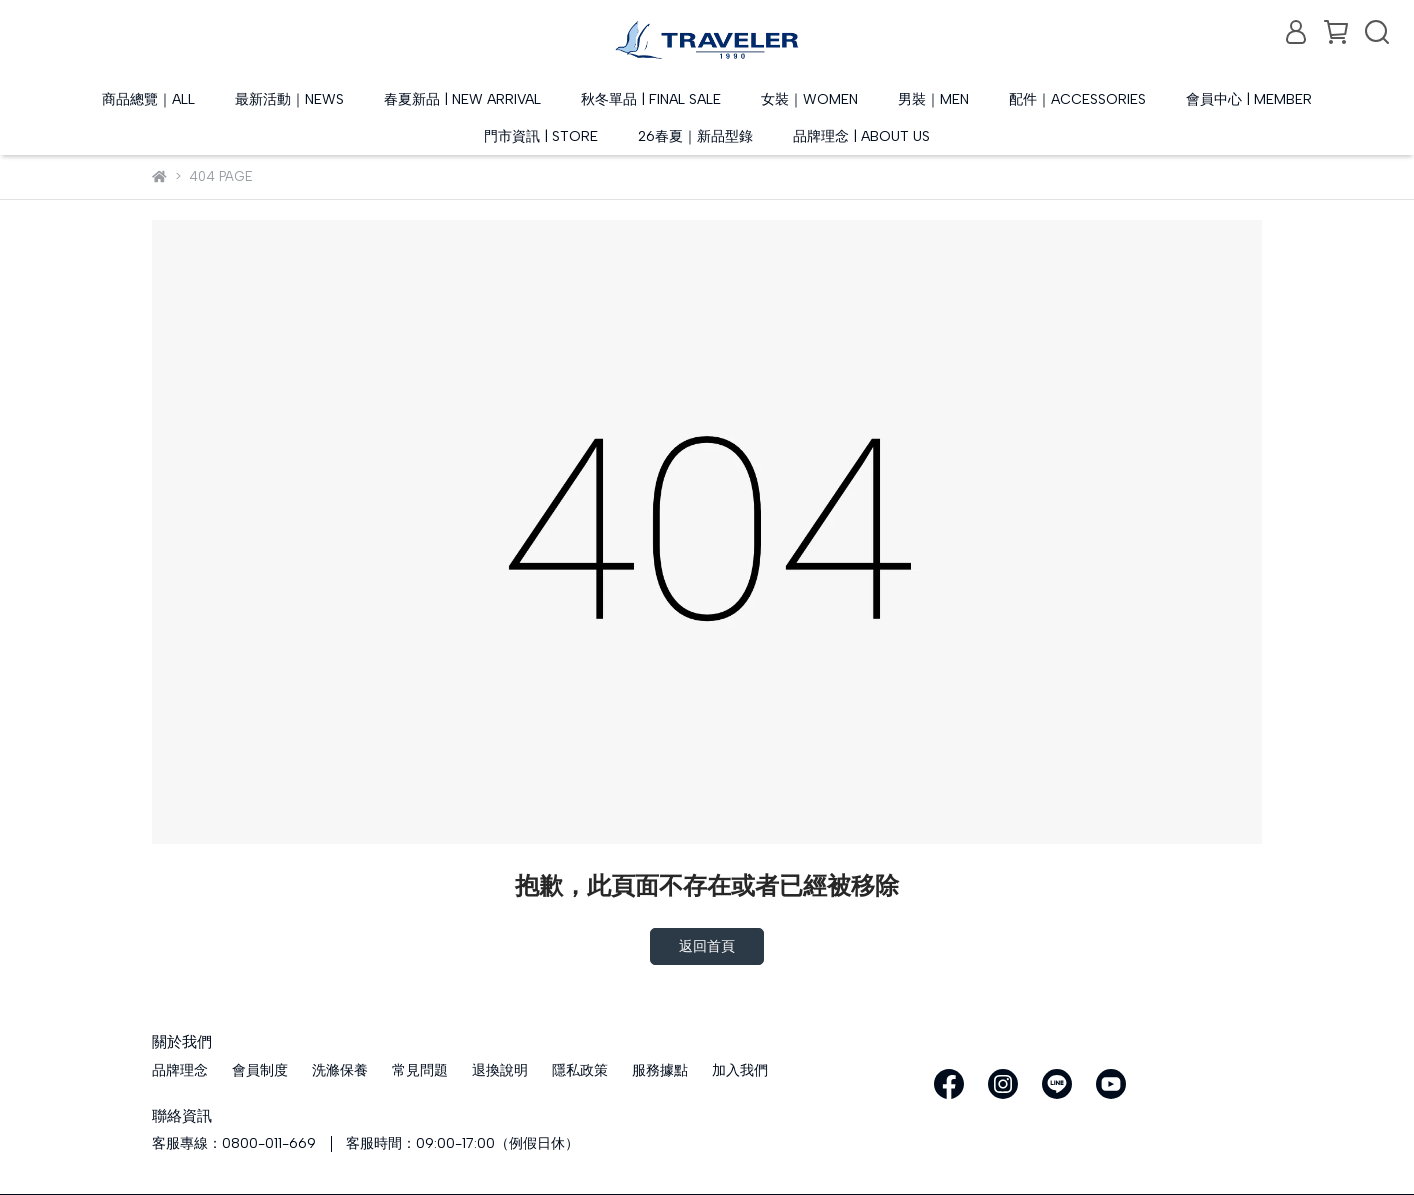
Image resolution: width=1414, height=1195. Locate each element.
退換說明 (500, 1070)
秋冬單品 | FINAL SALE (651, 99)
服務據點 (660, 1070)
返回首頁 (707, 946)
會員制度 (260, 1070)
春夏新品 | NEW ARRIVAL (462, 99)
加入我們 (740, 1070)
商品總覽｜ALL (148, 99)
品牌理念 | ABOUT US (861, 136)
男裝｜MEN (933, 99)
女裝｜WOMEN (809, 99)
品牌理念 (180, 1070)
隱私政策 (580, 1070)
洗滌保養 (340, 1070)
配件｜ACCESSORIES (1077, 99)
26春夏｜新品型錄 (695, 136)
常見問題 (420, 1070)
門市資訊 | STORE (541, 136)
